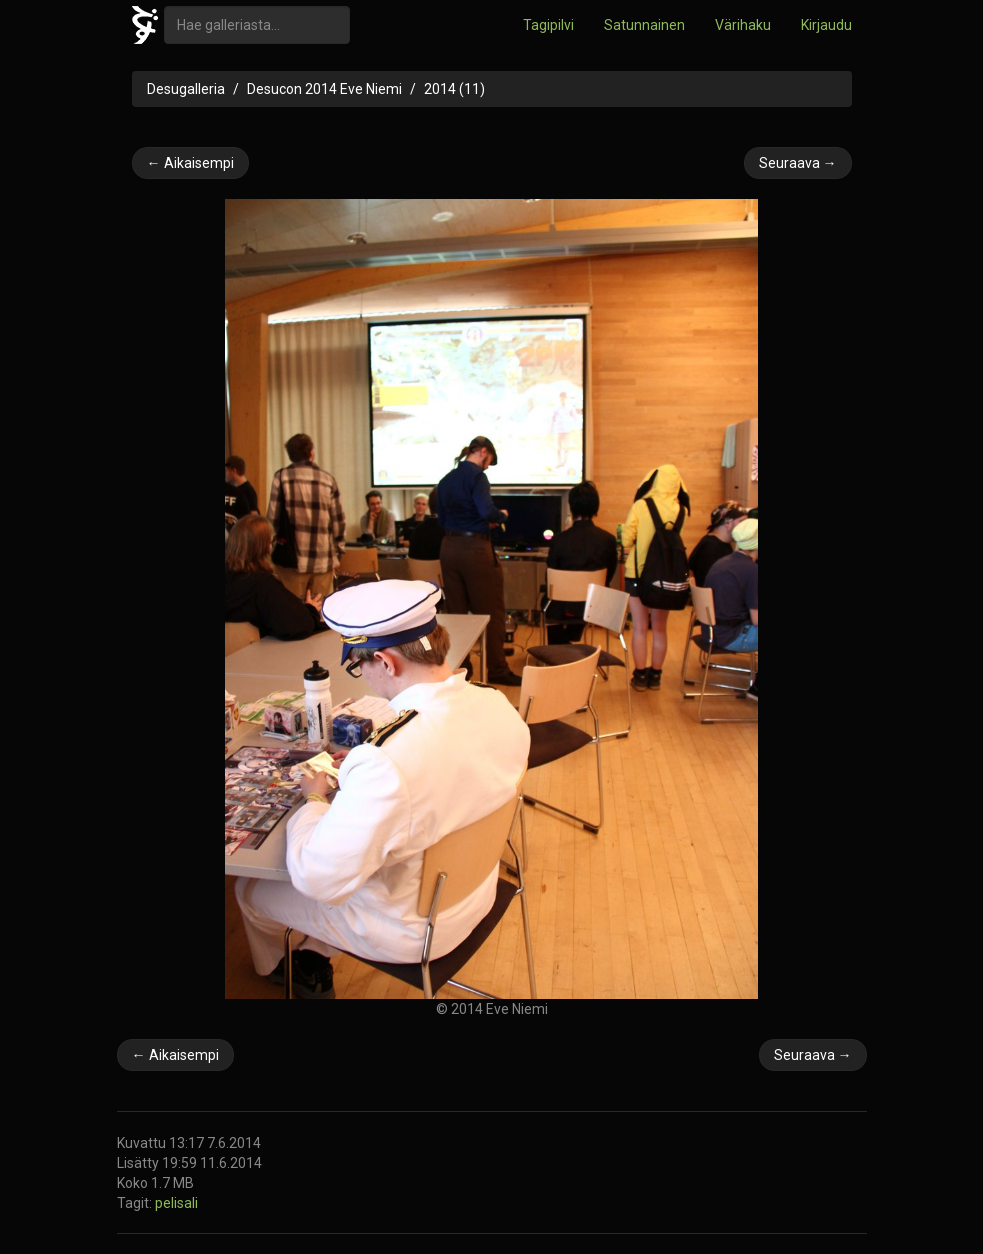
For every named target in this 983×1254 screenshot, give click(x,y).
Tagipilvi (548, 25)
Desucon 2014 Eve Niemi (324, 89)
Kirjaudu (826, 25)
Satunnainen (644, 25)
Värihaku (743, 25)
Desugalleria (186, 89)
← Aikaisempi (190, 163)
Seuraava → (798, 163)
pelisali (176, 1203)
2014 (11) (454, 89)
